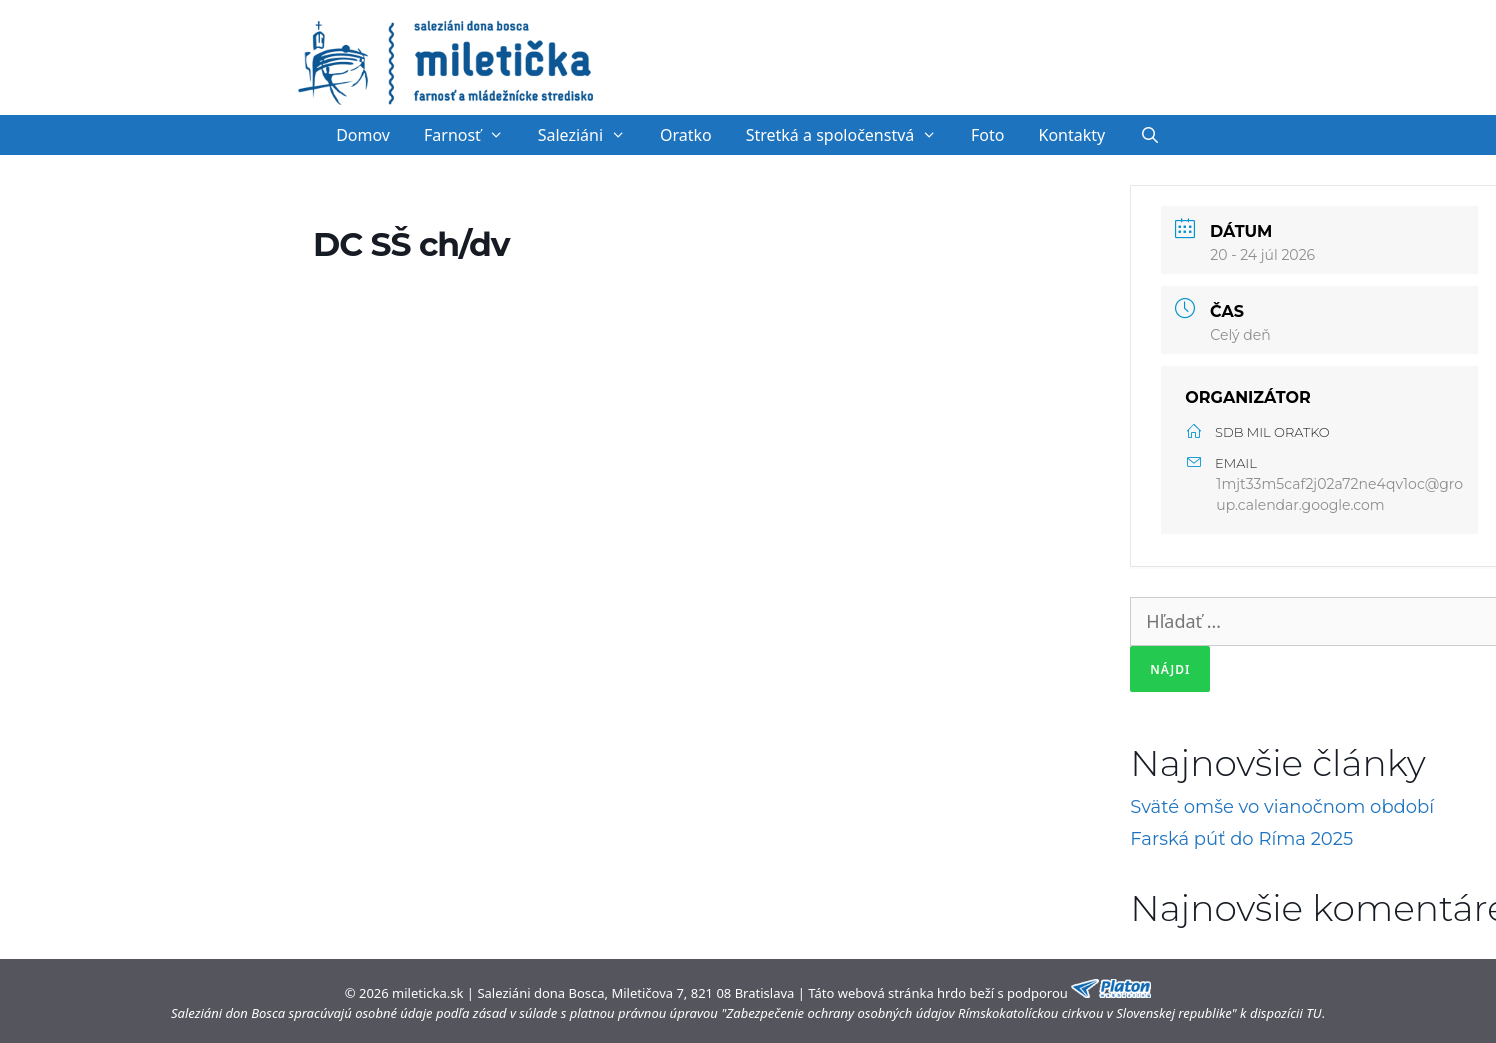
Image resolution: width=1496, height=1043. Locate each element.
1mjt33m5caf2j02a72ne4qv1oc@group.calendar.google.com (1339, 494)
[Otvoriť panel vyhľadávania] (1149, 135)
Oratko (686, 135)
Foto (987, 135)
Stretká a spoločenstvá (850, 135)
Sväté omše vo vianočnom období (1282, 807)
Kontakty (1072, 135)
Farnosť (472, 135)
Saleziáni (590, 135)
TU (1313, 1013)
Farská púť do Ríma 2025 (1241, 839)
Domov (363, 135)
